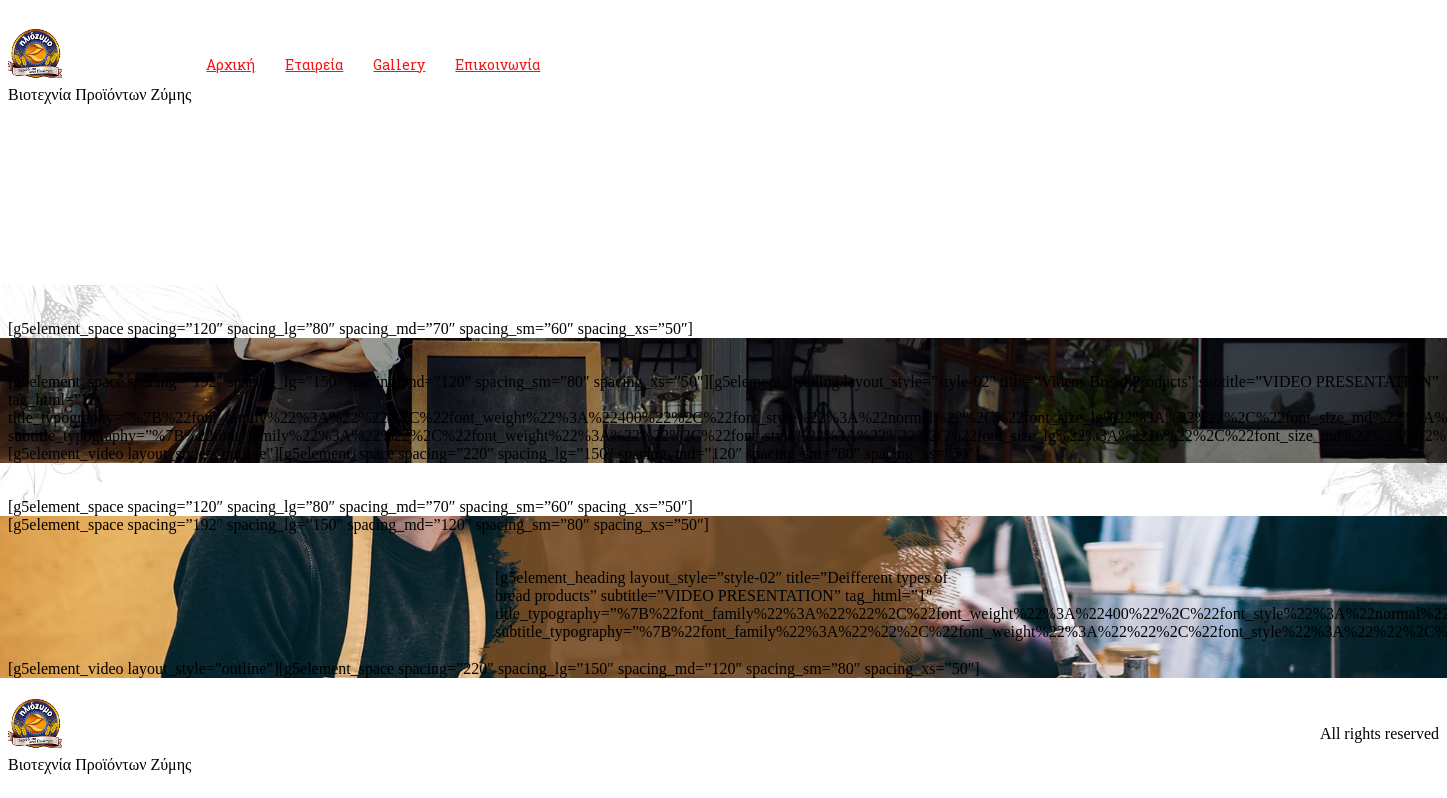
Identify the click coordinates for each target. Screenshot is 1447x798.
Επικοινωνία (497, 64)
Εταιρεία (314, 64)
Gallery (399, 64)
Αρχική (230, 64)
